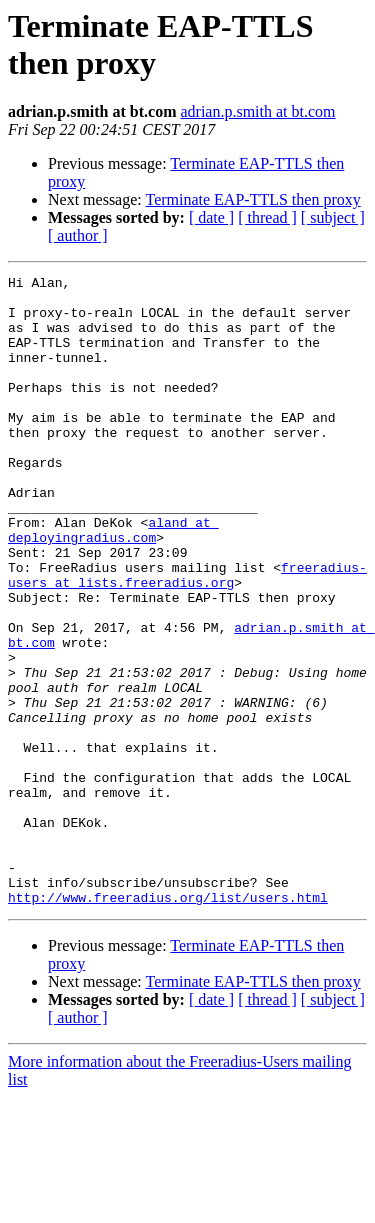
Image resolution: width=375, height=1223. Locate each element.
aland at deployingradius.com (113, 582)
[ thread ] (267, 217)
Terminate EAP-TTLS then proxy (252, 199)
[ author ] (78, 235)
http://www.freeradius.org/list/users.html (168, 1023)
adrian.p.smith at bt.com (257, 111)
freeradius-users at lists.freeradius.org (187, 636)
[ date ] (211, 217)
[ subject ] (333, 217)
